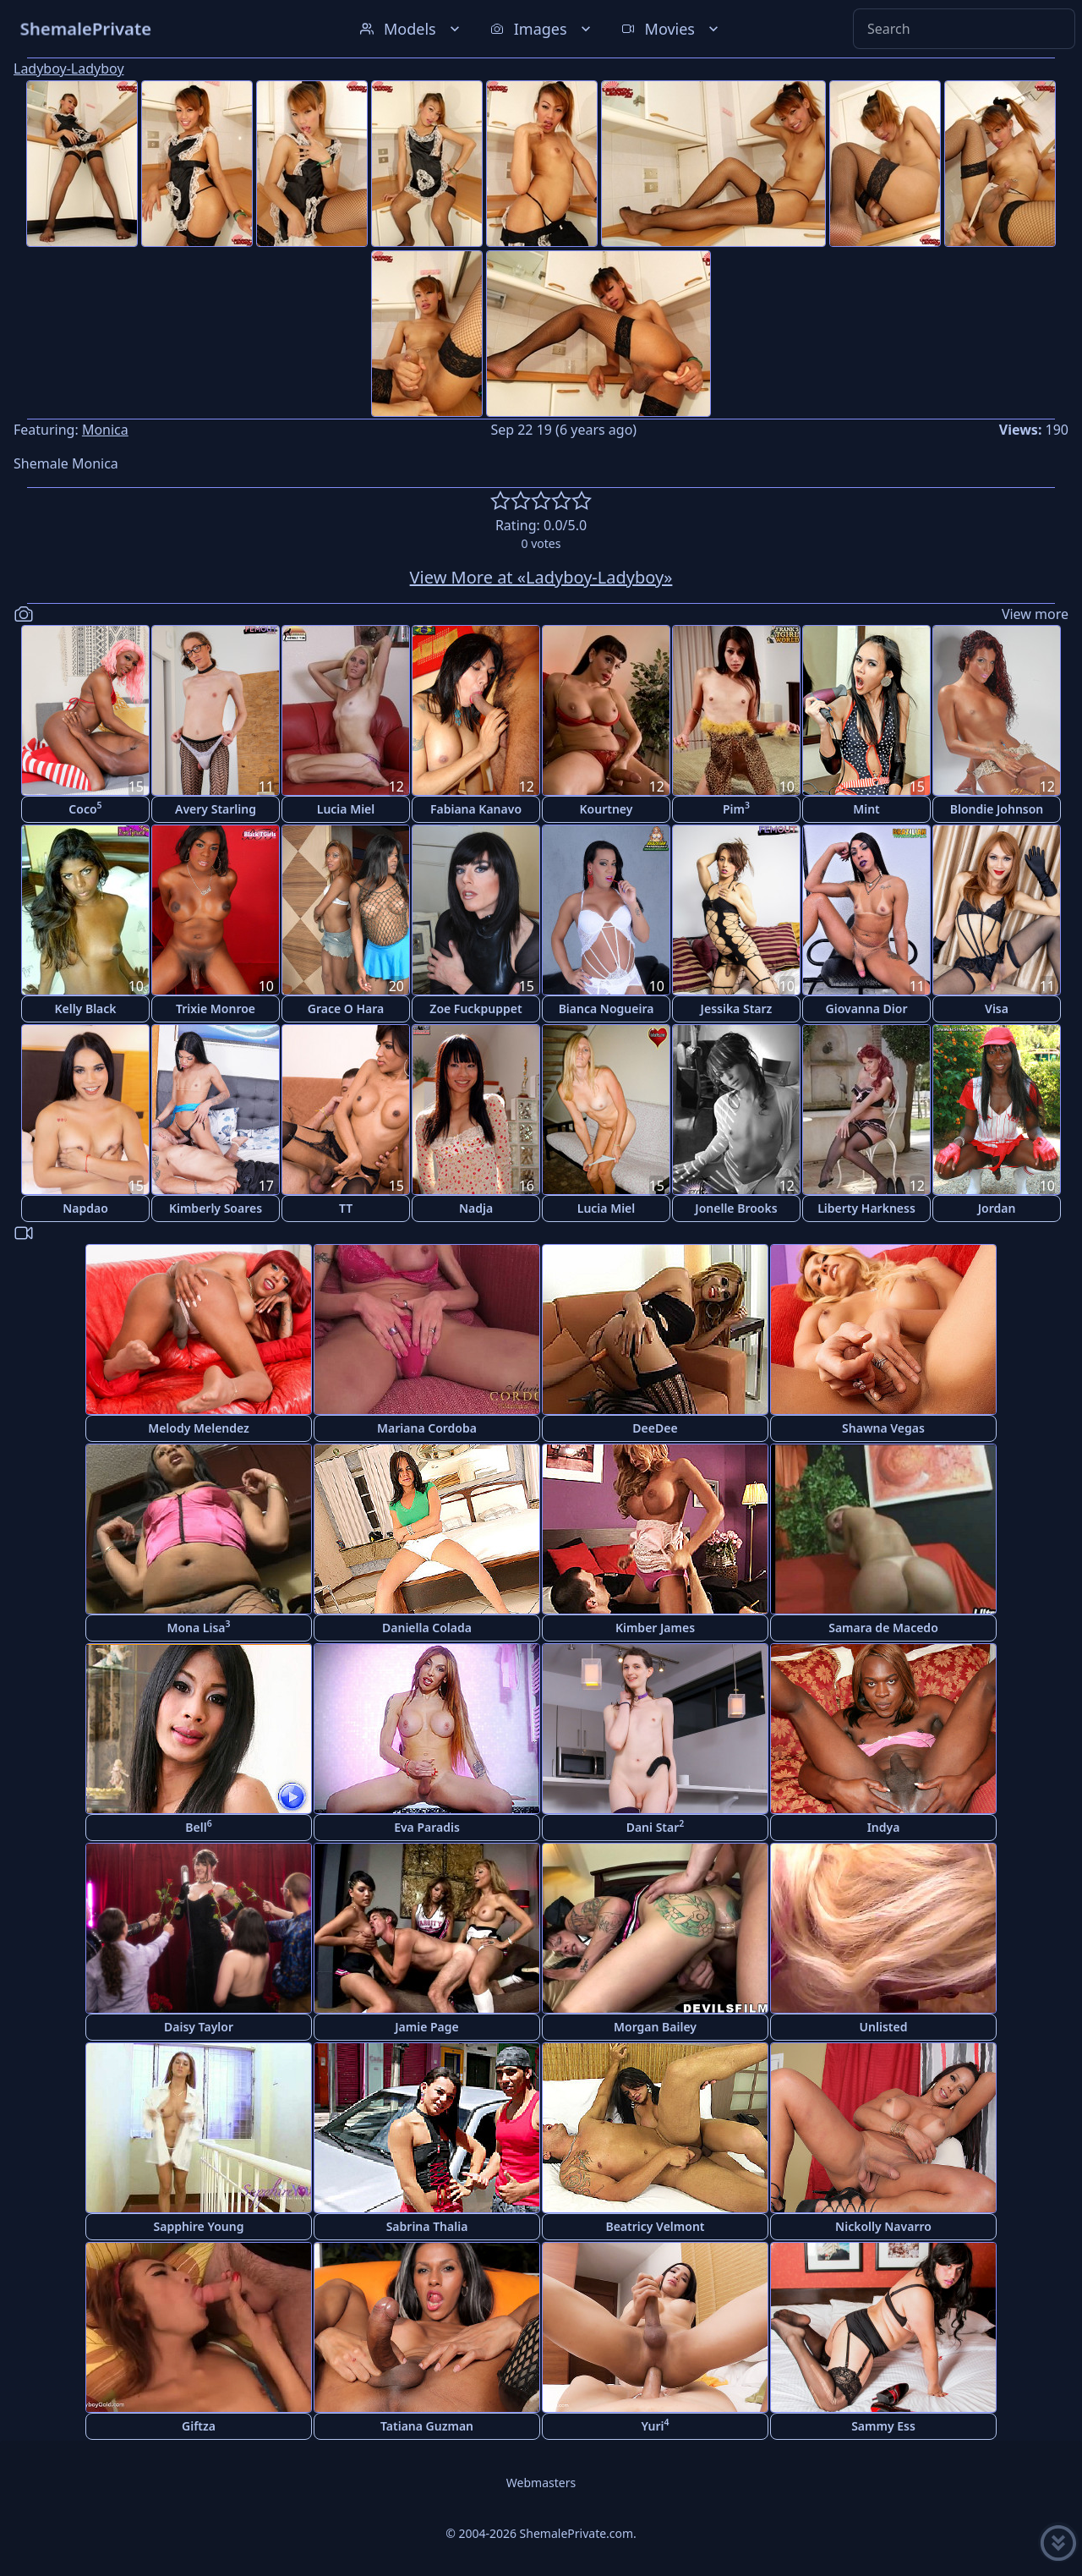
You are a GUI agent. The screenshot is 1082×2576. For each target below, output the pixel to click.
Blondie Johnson (997, 809)
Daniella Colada (427, 1628)
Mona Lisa (198, 1627)
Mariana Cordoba (427, 1428)
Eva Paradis (427, 1827)
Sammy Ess (883, 2426)
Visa (996, 1008)
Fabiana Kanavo (476, 809)
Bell (198, 1826)
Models (411, 29)
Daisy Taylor (198, 2027)
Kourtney (606, 809)
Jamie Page (427, 2027)
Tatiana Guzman (426, 2426)
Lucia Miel (346, 809)
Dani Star (655, 1826)
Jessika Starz (737, 1008)
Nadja (476, 1208)
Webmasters (541, 2483)
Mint (866, 809)
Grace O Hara (346, 1008)
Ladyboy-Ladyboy (69, 68)
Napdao (85, 1208)
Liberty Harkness (866, 1208)
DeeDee (654, 1428)
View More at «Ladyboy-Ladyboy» (541, 577)
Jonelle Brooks (736, 1208)
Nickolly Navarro (883, 2226)
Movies (671, 29)
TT (345, 1208)
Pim (736, 808)
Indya (883, 1827)
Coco (84, 808)
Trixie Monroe (215, 1008)
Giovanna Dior (867, 1008)
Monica (105, 429)
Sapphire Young (199, 2226)
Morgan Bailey (655, 2027)
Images (542, 29)
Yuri (655, 2425)
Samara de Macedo (883, 1628)
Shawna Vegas (883, 1428)
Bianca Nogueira (606, 1008)
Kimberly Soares (215, 1208)
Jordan (997, 1208)
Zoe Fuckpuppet (475, 1008)
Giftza (199, 2426)
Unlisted (884, 2027)
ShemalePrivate (85, 28)
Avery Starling (215, 809)
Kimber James (655, 1628)
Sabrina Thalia (427, 2226)
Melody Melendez (198, 1428)
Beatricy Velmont (654, 2226)
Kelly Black (85, 1008)
